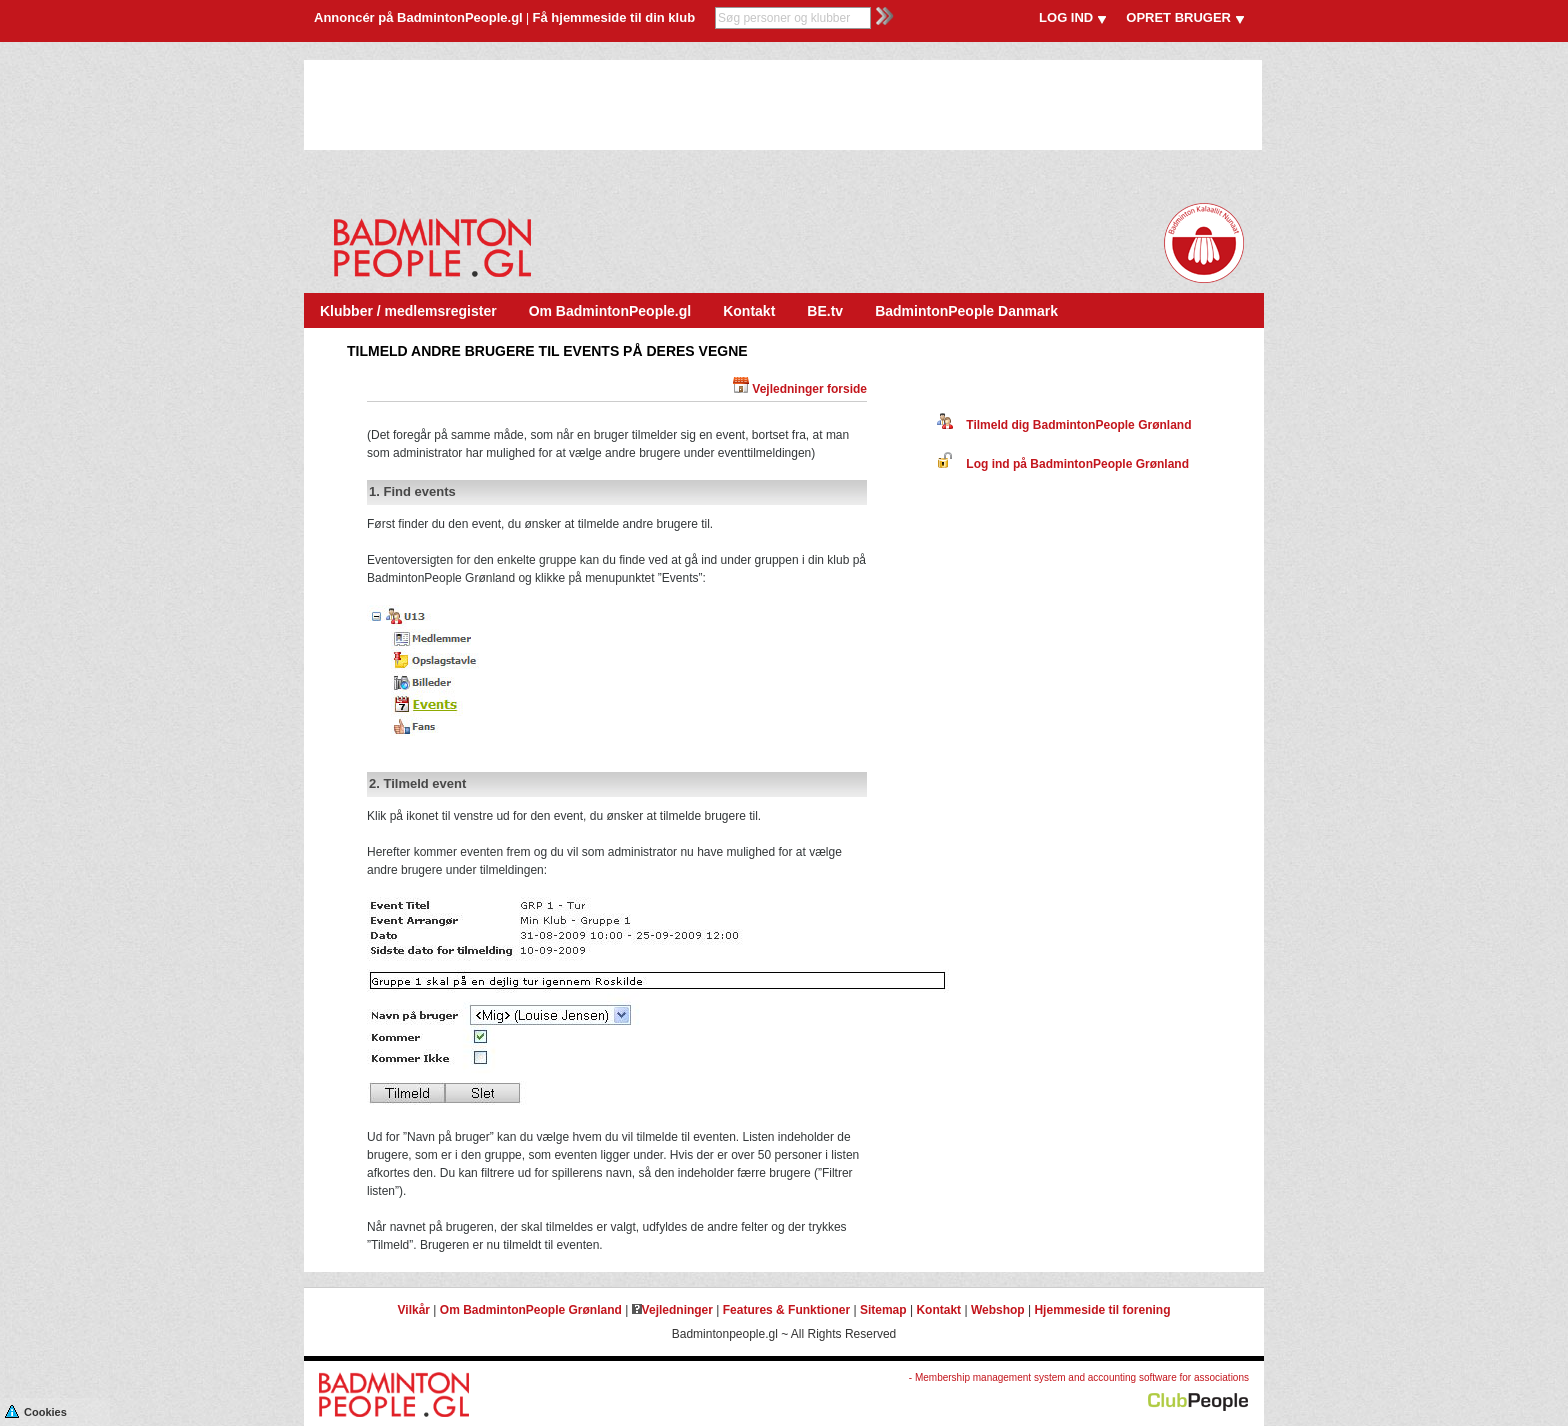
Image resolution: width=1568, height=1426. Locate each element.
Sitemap (883, 1310)
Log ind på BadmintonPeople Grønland (1063, 464)
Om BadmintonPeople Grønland (531, 1310)
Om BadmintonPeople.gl (610, 311)
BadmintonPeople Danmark (966, 311)
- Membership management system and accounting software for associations (1079, 1377)
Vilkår (414, 1310)
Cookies (36, 1410)
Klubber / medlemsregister (408, 311)
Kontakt (749, 311)
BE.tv (825, 311)
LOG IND (1066, 17)
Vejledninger (672, 1310)
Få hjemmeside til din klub (614, 17)
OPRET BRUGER (1178, 17)
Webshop (998, 1310)
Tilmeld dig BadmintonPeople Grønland (1064, 425)
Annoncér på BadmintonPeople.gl (418, 17)
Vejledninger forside (809, 389)
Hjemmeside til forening (1102, 1310)
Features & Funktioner (786, 1310)
